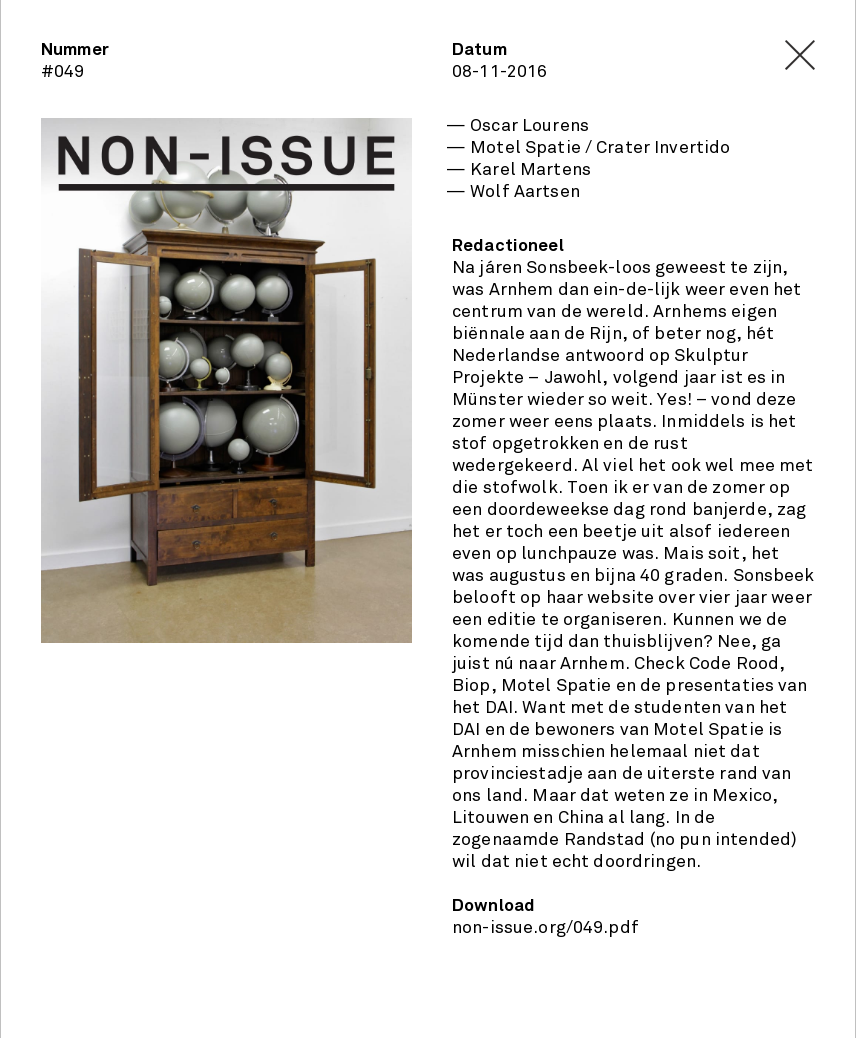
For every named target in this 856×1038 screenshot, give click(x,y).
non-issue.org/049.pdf (545, 928)
